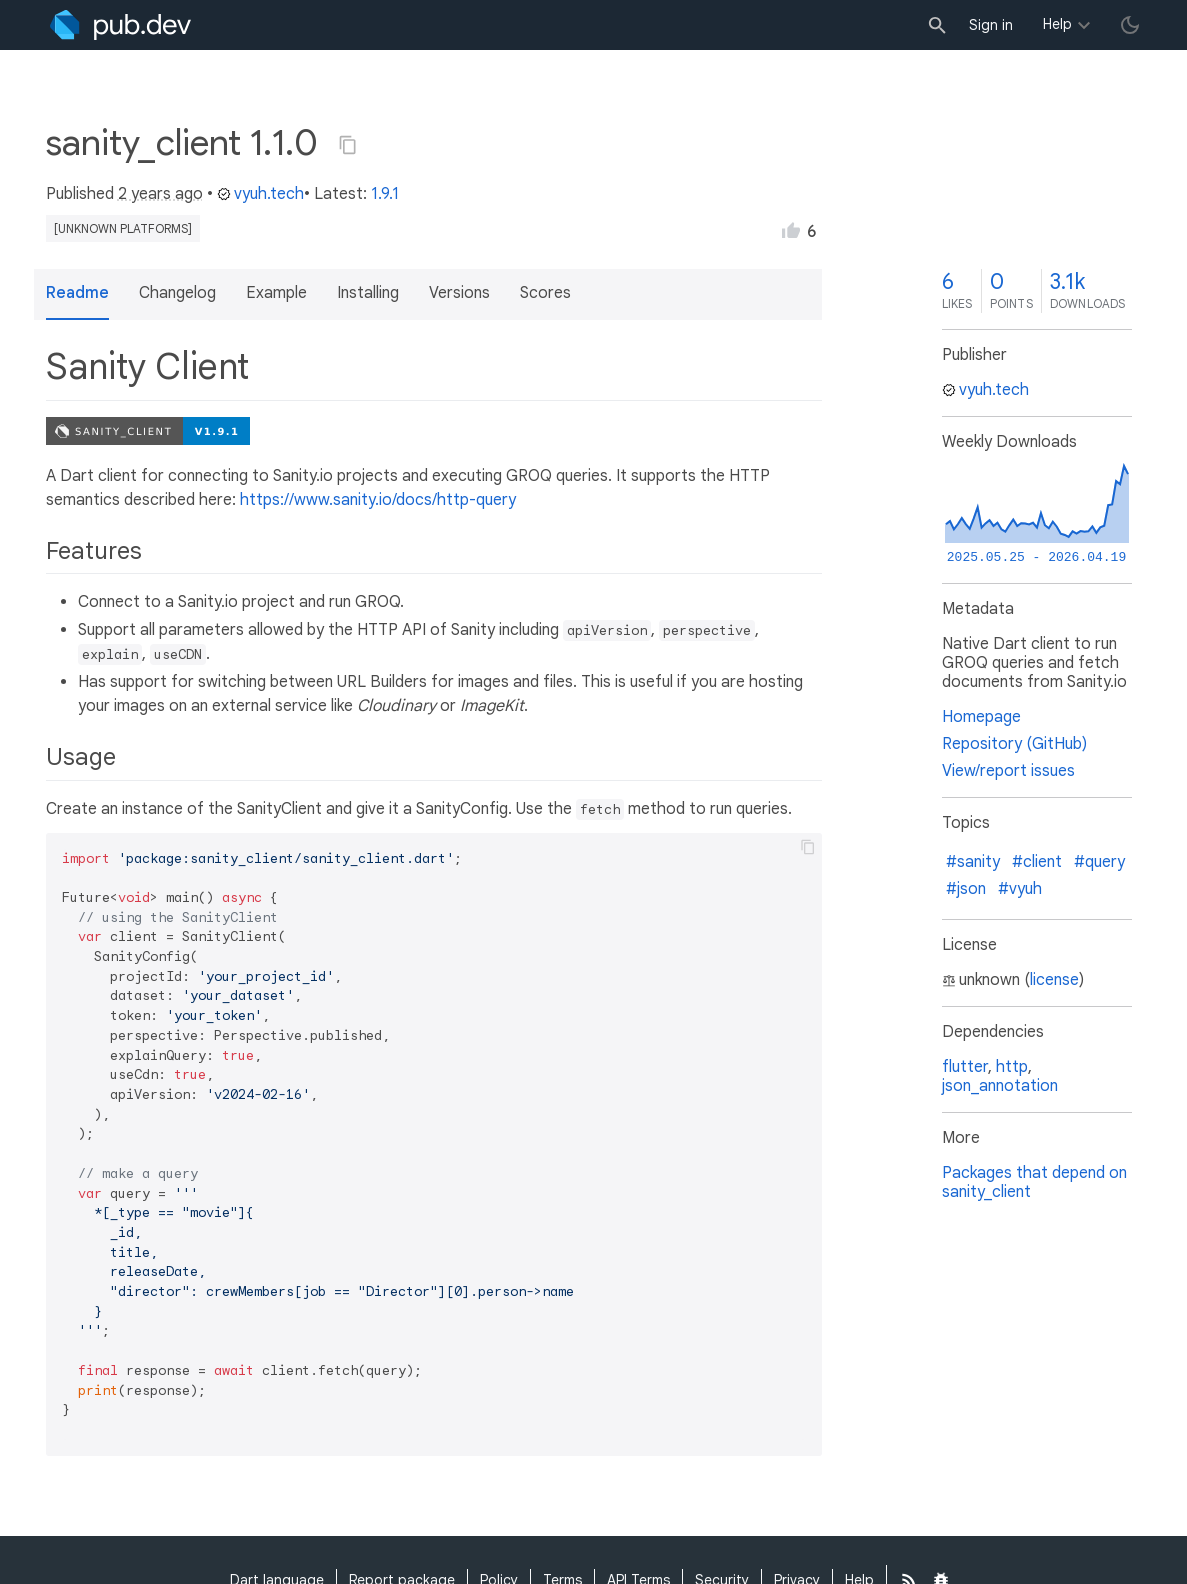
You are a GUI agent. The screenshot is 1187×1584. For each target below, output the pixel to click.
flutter (965, 1067)
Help (1057, 24)
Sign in (991, 25)
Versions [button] (459, 293)
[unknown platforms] (123, 228)
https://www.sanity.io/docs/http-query (378, 500)
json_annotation (1000, 1086)
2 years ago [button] (160, 194)
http (1012, 1067)
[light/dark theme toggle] (1130, 25)
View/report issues (1008, 771)
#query (1099, 862)
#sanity (973, 862)
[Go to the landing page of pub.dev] (120, 25)
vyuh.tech (260, 194)
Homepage (981, 717)
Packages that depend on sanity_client (1034, 1182)
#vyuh (1020, 889)
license (1054, 980)
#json (966, 889)
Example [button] (276, 293)
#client (1037, 862)
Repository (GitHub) (1014, 744)
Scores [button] (545, 293)
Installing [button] (368, 293)
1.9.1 (385, 194)
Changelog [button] (177, 293)
